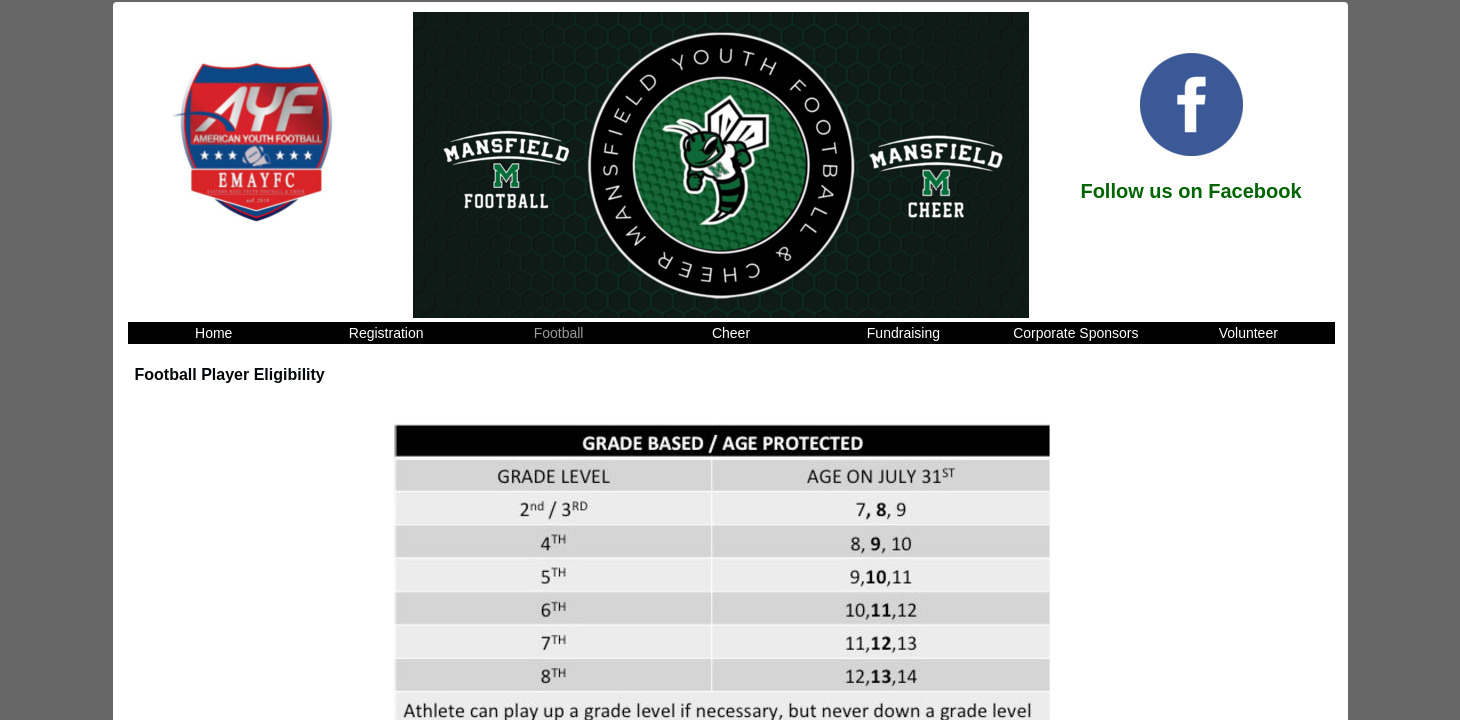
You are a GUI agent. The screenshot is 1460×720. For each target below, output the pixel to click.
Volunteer (1248, 333)
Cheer (731, 333)
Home (213, 333)
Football (559, 333)
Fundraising (903, 333)
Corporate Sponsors (1075, 333)
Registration (386, 333)
